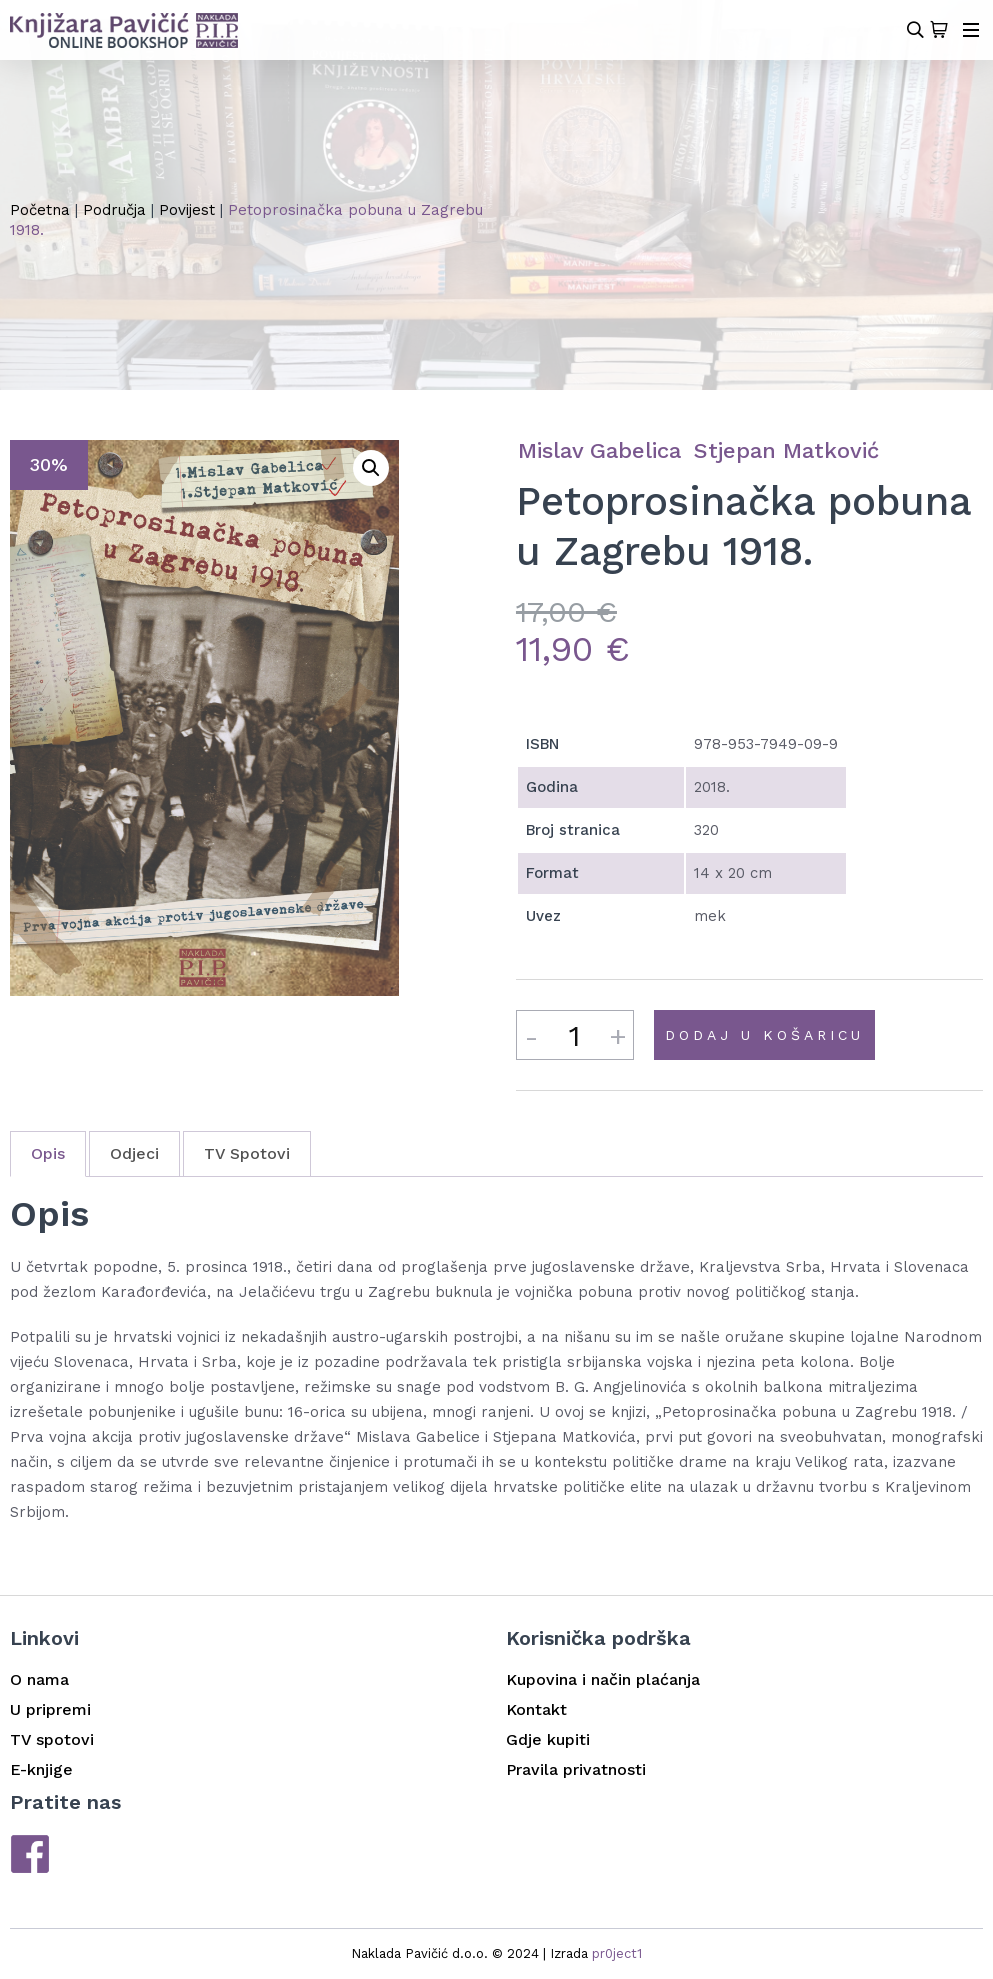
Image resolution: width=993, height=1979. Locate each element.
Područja (114, 210)
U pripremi (50, 1709)
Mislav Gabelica (599, 450)
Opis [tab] (48, 1153)
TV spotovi (52, 1739)
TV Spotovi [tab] (247, 1153)
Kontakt (536, 1709)
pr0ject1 (617, 1953)
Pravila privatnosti (576, 1769)
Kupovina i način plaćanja (603, 1679)
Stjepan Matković (786, 450)
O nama (39, 1679)
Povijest (187, 210)
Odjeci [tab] (134, 1153)
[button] (371, 468)
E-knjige (41, 1769)
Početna (40, 210)
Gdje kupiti (548, 1739)
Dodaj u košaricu (764, 1035)
